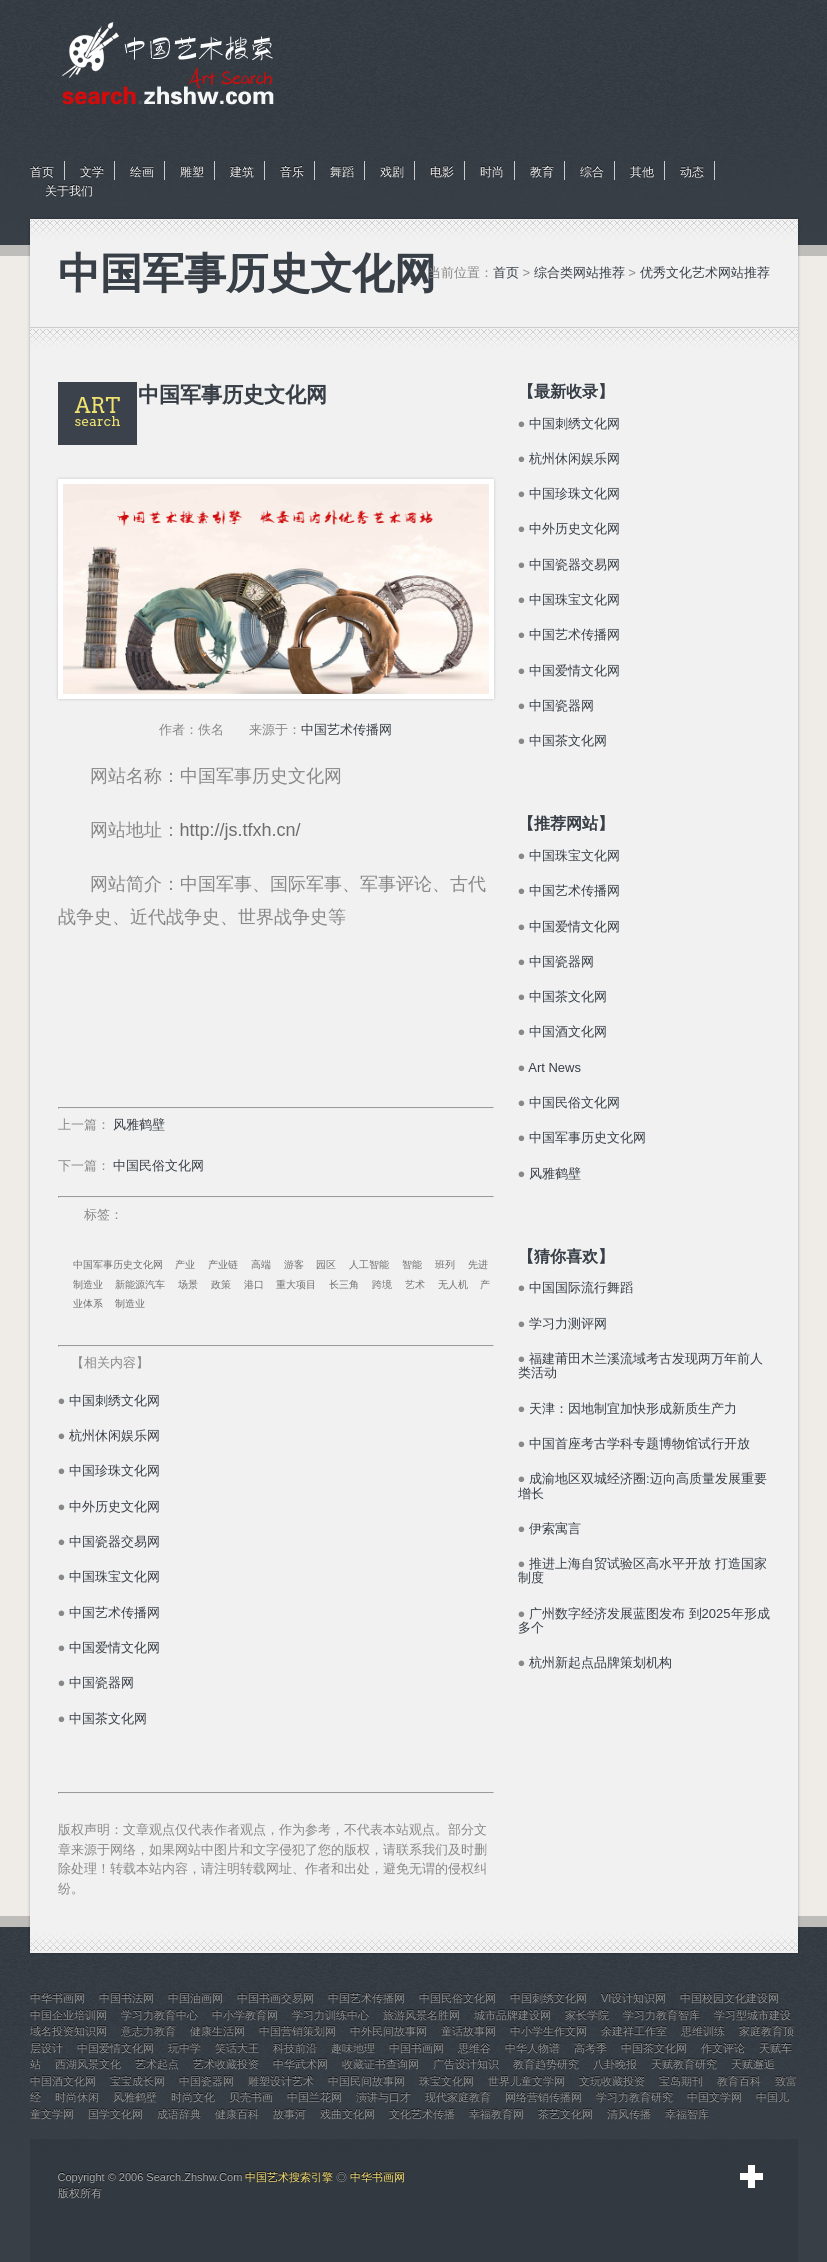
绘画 (142, 172)
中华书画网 (377, 2177)
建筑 (242, 172)
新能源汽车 (140, 1284)
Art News (554, 1067)
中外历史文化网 (114, 1506)
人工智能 (369, 1264)
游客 (294, 1264)
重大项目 (296, 1284)
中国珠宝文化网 (114, 1576)
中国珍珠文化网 (114, 1470)
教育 (542, 172)
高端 (261, 1264)
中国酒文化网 (568, 1031)
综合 (592, 172)
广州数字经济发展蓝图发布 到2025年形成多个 (644, 1620)
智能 (412, 1264)
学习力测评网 (568, 1323)
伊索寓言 (555, 1528)
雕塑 (192, 172)
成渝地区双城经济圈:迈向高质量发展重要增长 (642, 1485)
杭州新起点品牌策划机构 (600, 1662)
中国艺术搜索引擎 (289, 2177)
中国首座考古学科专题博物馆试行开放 (639, 1443)
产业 (185, 1264)
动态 (692, 172)
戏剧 (392, 172)
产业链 (223, 1264)
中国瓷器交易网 (114, 1541)
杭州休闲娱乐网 (114, 1435)
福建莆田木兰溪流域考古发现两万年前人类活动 (640, 1365)
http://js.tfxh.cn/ (240, 830)
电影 (442, 172)
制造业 (130, 1303)
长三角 (344, 1284)
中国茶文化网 (108, 1718)
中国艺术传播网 (346, 729)
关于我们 (69, 191)
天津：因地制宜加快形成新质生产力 (633, 1408)
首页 (42, 172)
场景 (188, 1284)
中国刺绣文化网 (114, 1400)
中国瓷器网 (101, 1682)
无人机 (453, 1284)
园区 (326, 1264)
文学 (92, 172)
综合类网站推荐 (579, 272)
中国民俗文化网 (158, 1165)
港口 (254, 1284)
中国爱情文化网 (114, 1647)
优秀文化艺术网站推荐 (705, 272)
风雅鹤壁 (139, 1124)
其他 (642, 172)
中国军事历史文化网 (118, 1264)
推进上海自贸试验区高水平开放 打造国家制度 (642, 1570)
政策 (221, 1284)
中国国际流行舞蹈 (581, 1287)
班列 (445, 1264)
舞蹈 (342, 172)
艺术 (415, 1284)
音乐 (292, 172)
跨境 (382, 1284)
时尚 (492, 172)
